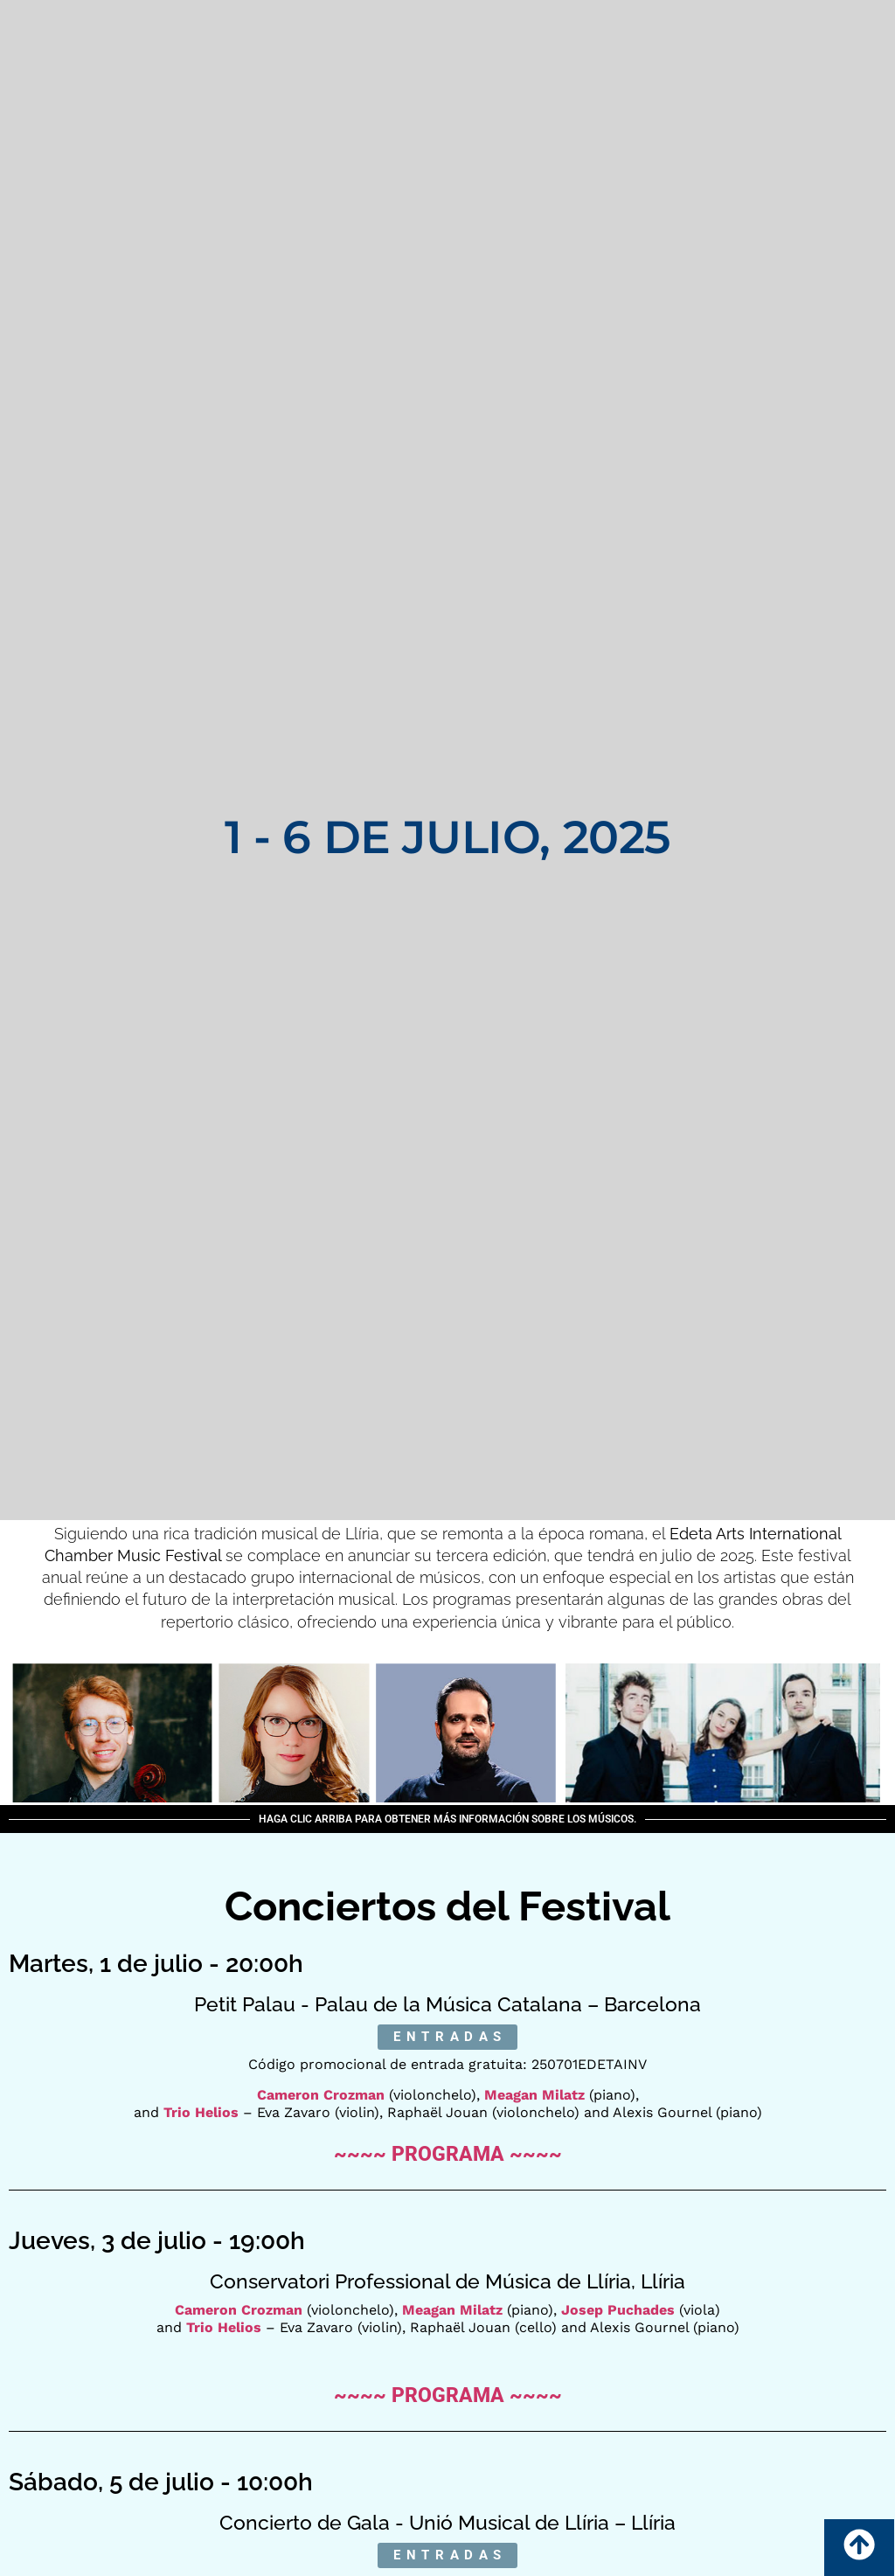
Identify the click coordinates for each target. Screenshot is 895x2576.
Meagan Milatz (534, 2094)
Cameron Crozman (321, 2094)
